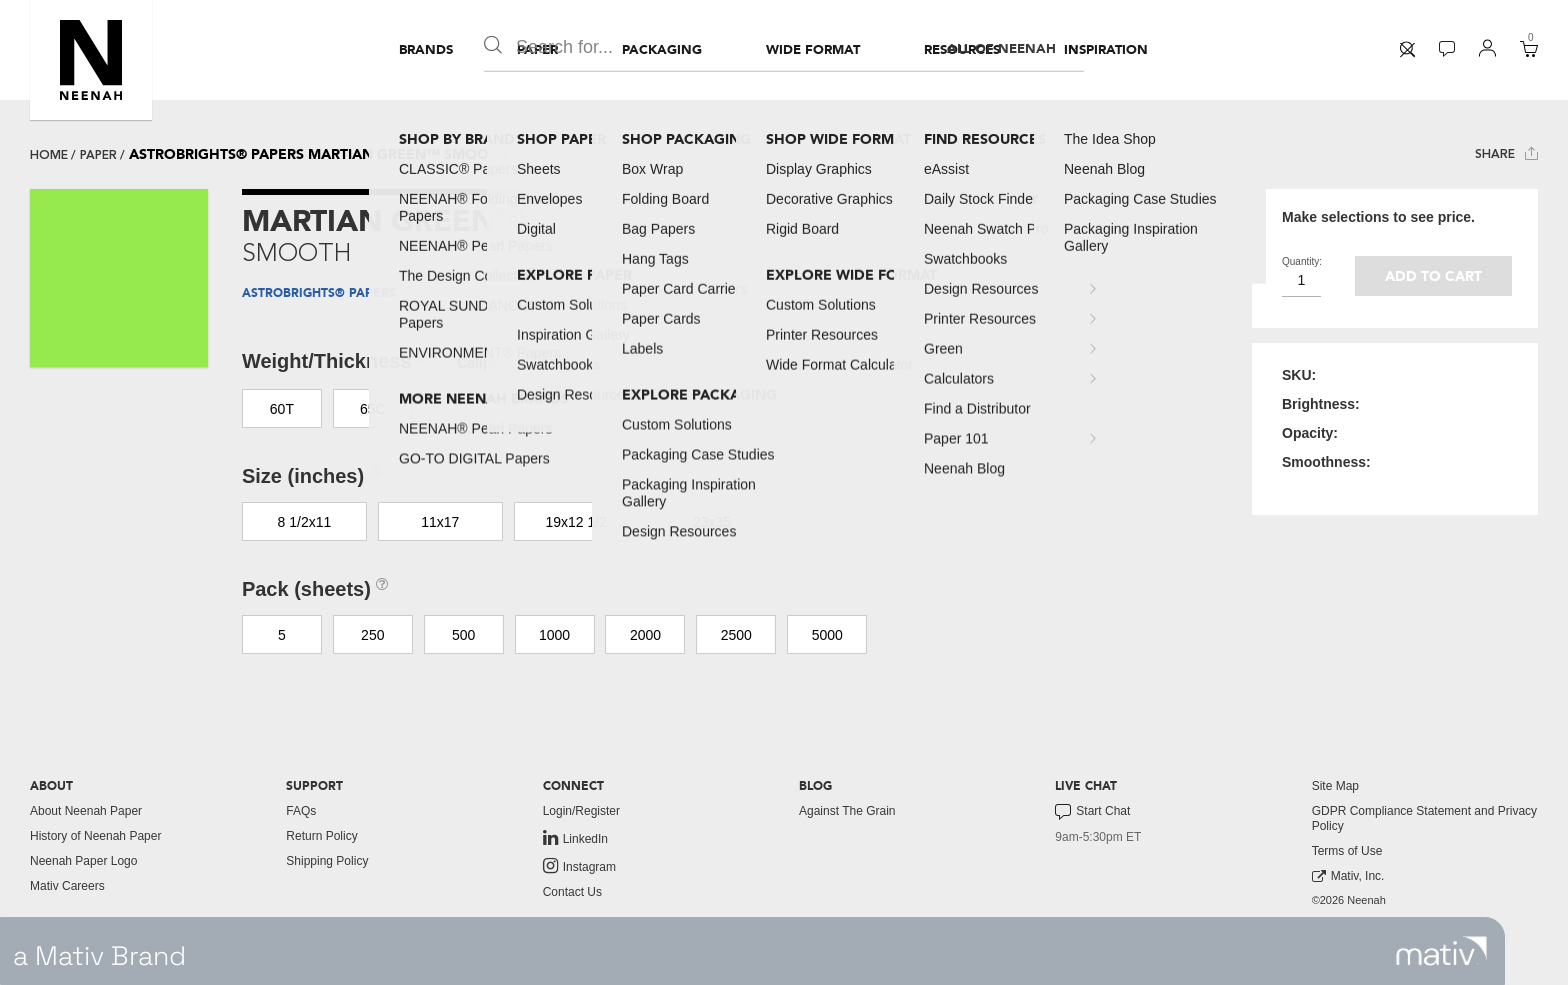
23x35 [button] (712, 522)
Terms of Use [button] (1347, 851)
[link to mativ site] (1441, 951)
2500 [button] (736, 635)
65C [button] (373, 409)
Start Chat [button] (1092, 812)
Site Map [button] (1335, 786)
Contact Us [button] (572, 892)
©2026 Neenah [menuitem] (1349, 900)
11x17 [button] (440, 522)
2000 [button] (645, 635)
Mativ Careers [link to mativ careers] (67, 886)
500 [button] (463, 635)
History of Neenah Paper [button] (95, 836)
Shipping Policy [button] (327, 861)
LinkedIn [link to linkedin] (575, 838)
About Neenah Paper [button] (86, 811)
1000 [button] (554, 635)
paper (98, 155)
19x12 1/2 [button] (576, 522)
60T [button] (282, 409)
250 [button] (372, 635)
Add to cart (1433, 276)
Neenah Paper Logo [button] (83, 861)
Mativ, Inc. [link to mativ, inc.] (1348, 876)
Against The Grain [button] (847, 811)
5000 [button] (827, 635)
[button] (91, 60)
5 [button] (282, 635)
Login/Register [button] (581, 811)
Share (1506, 153)
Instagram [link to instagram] (579, 866)
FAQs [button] (301, 811)
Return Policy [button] (321, 836)
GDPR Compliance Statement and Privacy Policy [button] (1424, 818)
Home (49, 155)
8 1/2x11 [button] (305, 522)
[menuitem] (426, 50)
